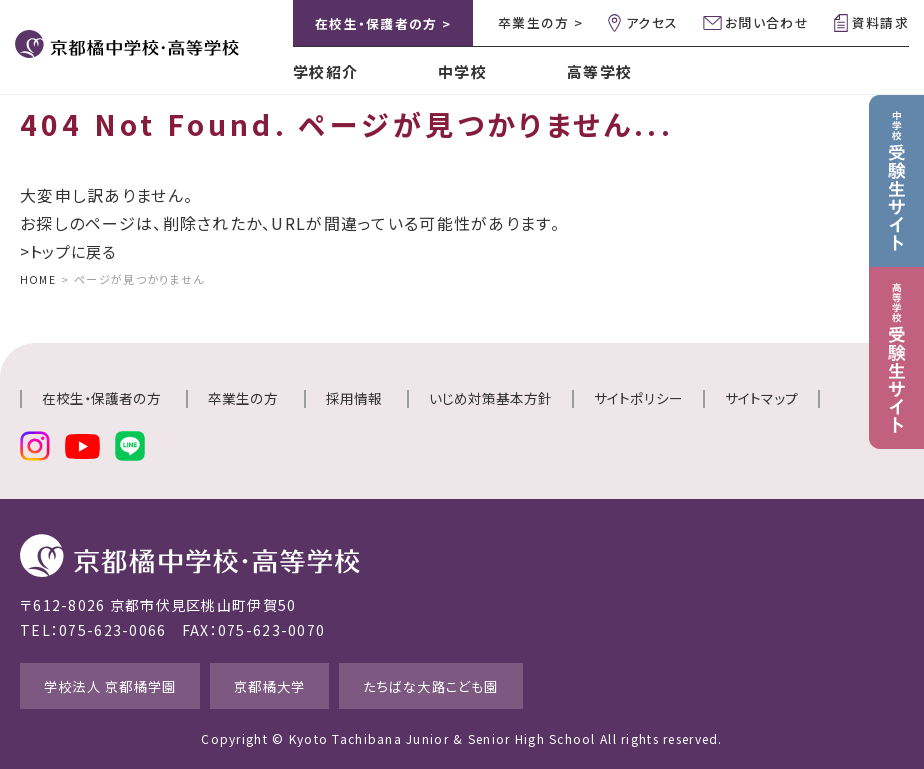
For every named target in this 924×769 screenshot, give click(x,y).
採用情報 (354, 398)
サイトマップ (761, 398)
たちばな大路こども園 (490, 683)
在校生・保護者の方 (101, 398)
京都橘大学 (306, 683)
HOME (38, 279)
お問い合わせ (767, 22)
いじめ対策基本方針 (490, 398)
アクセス (652, 22)
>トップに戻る (71, 251)
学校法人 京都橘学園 (124, 683)
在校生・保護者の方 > (383, 23)
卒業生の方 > (540, 22)
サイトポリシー (638, 398)
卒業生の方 (243, 398)
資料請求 (880, 22)
